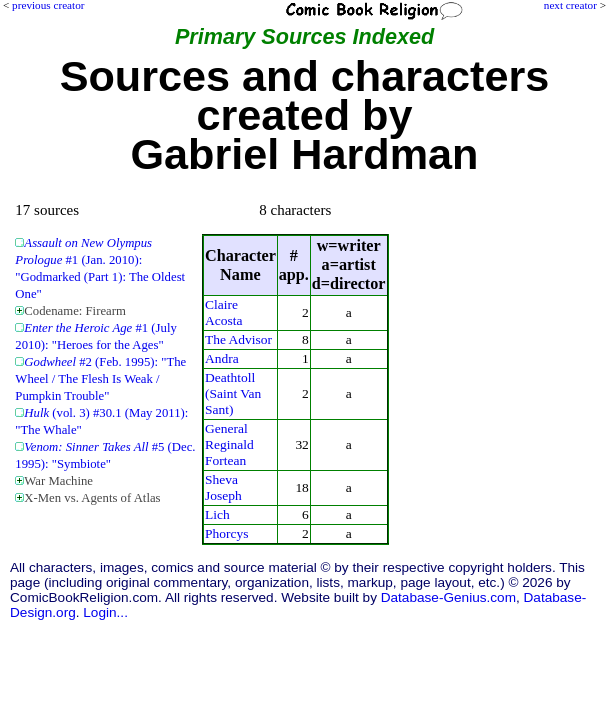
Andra (222, 358)
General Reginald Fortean (229, 444)
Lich (217, 514)
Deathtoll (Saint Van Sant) (233, 393)
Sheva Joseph (223, 487)
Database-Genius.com (448, 597)
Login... (105, 612)
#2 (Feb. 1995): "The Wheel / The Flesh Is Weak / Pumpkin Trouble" (100, 379)
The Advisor (238, 339)
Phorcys (226, 533)
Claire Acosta (223, 312)
